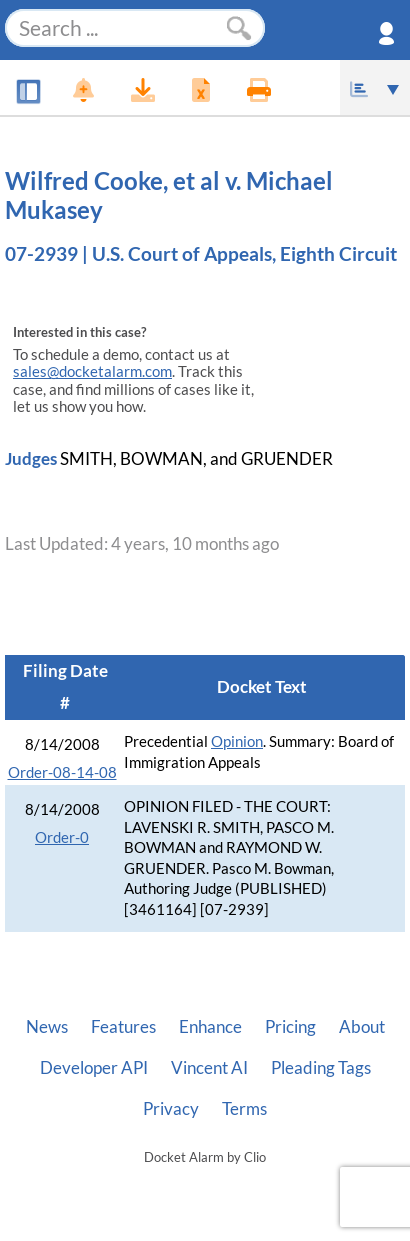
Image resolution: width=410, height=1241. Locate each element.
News (47, 1027)
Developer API (94, 1068)
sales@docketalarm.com (92, 371)
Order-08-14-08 (62, 772)
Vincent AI (209, 1068)
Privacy (171, 1109)
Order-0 (62, 837)
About (362, 1027)
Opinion (237, 741)
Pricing (290, 1027)
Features (123, 1027)
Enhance (210, 1027)
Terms (244, 1109)
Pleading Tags (321, 1068)
